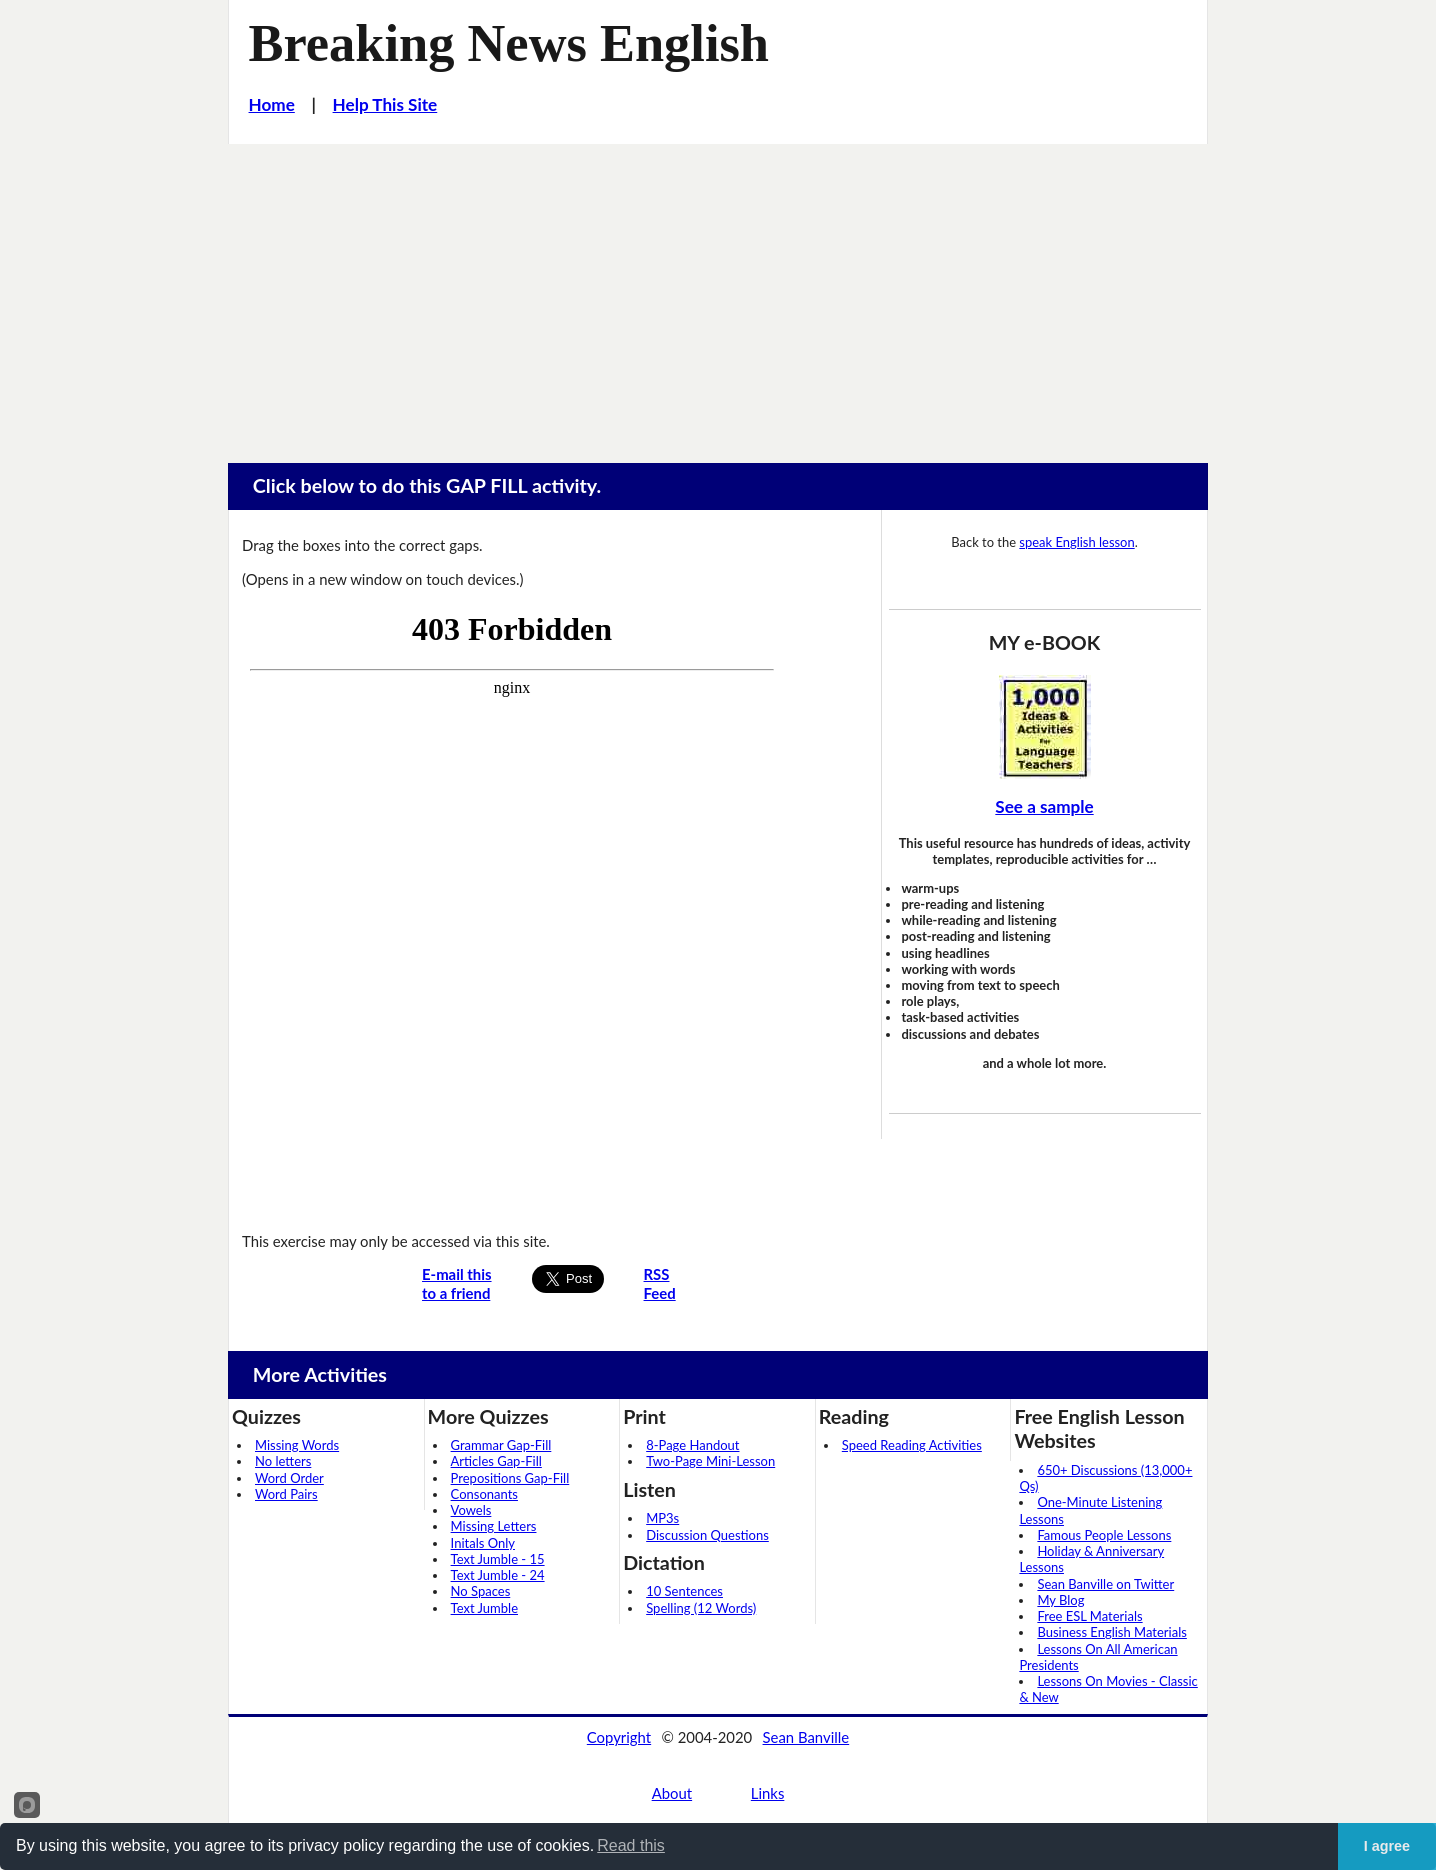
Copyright (619, 1737)
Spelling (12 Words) (701, 1608)
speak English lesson (1076, 542)
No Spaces (481, 1591)
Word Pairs (286, 1494)
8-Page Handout (692, 1445)
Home (272, 104)
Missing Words (297, 1445)
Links (768, 1793)
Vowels (471, 1510)
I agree (1387, 1846)
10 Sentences (684, 1591)
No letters (283, 1461)
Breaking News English (509, 43)
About (672, 1793)
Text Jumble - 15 (498, 1559)
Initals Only (483, 1543)
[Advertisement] (718, 294)
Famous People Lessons (1104, 1535)
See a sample (1044, 806)
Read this (631, 1845)
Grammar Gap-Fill (501, 1445)
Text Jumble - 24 (498, 1575)
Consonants (484, 1494)
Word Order (289, 1478)
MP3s (662, 1518)
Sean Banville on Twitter (1105, 1584)
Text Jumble (484, 1608)
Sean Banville (806, 1737)
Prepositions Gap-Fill (510, 1478)
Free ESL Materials (1089, 1616)
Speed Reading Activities (912, 1445)
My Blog (1060, 1600)
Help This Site (385, 104)
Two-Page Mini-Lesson (710, 1461)
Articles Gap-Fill (496, 1461)
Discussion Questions (707, 1535)
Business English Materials (1111, 1632)
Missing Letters (494, 1526)
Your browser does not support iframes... (512, 908)
